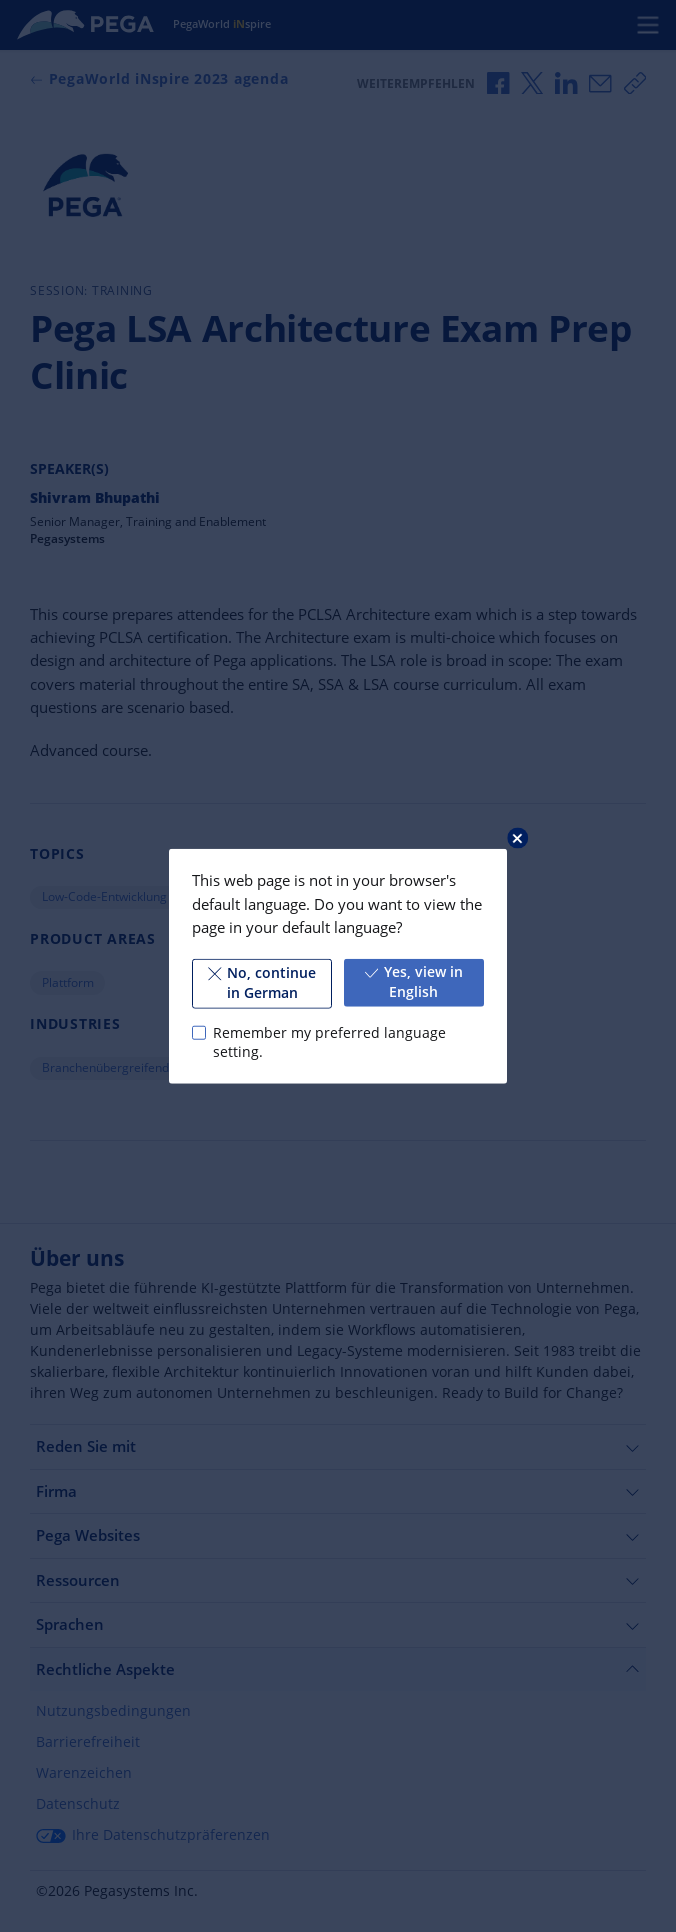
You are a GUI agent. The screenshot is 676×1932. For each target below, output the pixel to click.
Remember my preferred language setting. (329, 1042)
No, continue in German (262, 983)
